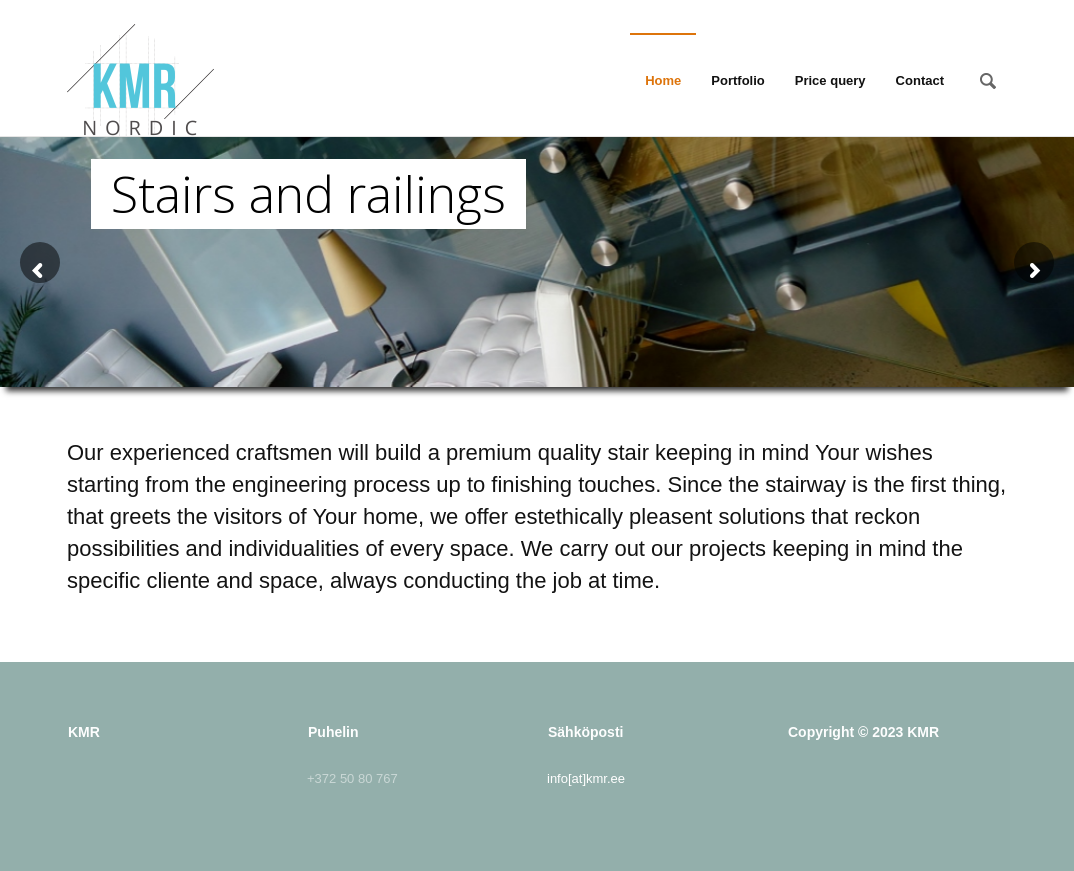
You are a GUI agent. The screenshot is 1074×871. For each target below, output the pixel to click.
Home (663, 80)
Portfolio (737, 80)
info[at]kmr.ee (586, 778)
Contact (920, 80)
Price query (830, 80)
